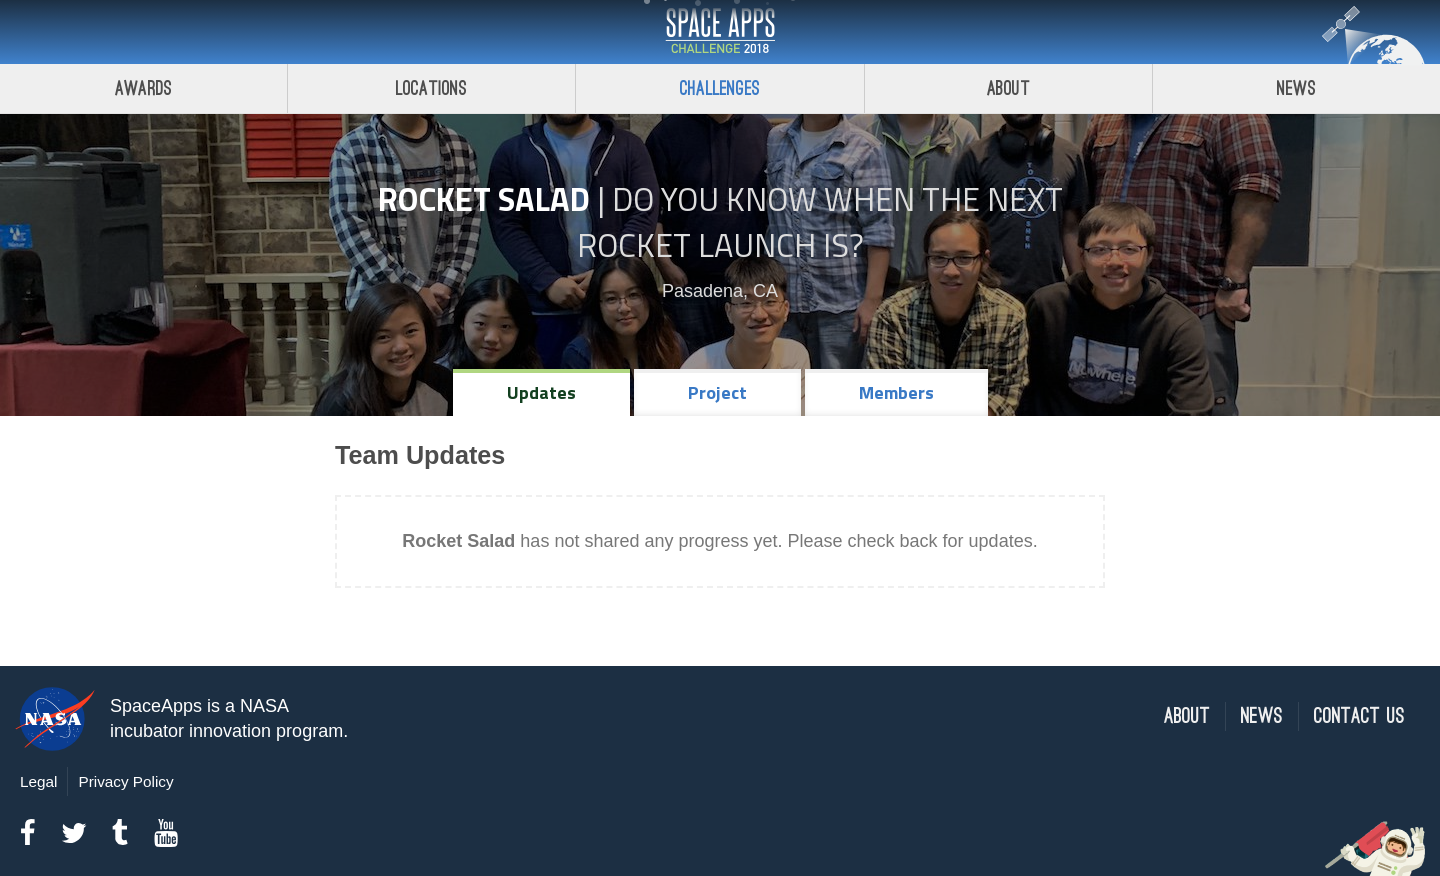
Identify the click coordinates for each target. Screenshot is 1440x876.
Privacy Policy (125, 781)
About (1008, 88)
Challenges (720, 88)
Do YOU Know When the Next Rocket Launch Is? (820, 222)
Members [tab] (896, 392)
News (1262, 716)
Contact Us (1359, 716)
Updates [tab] (541, 392)
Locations (432, 88)
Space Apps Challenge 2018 (720, 32)
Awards (143, 88)
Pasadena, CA (720, 291)
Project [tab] (717, 392)
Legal (38, 781)
